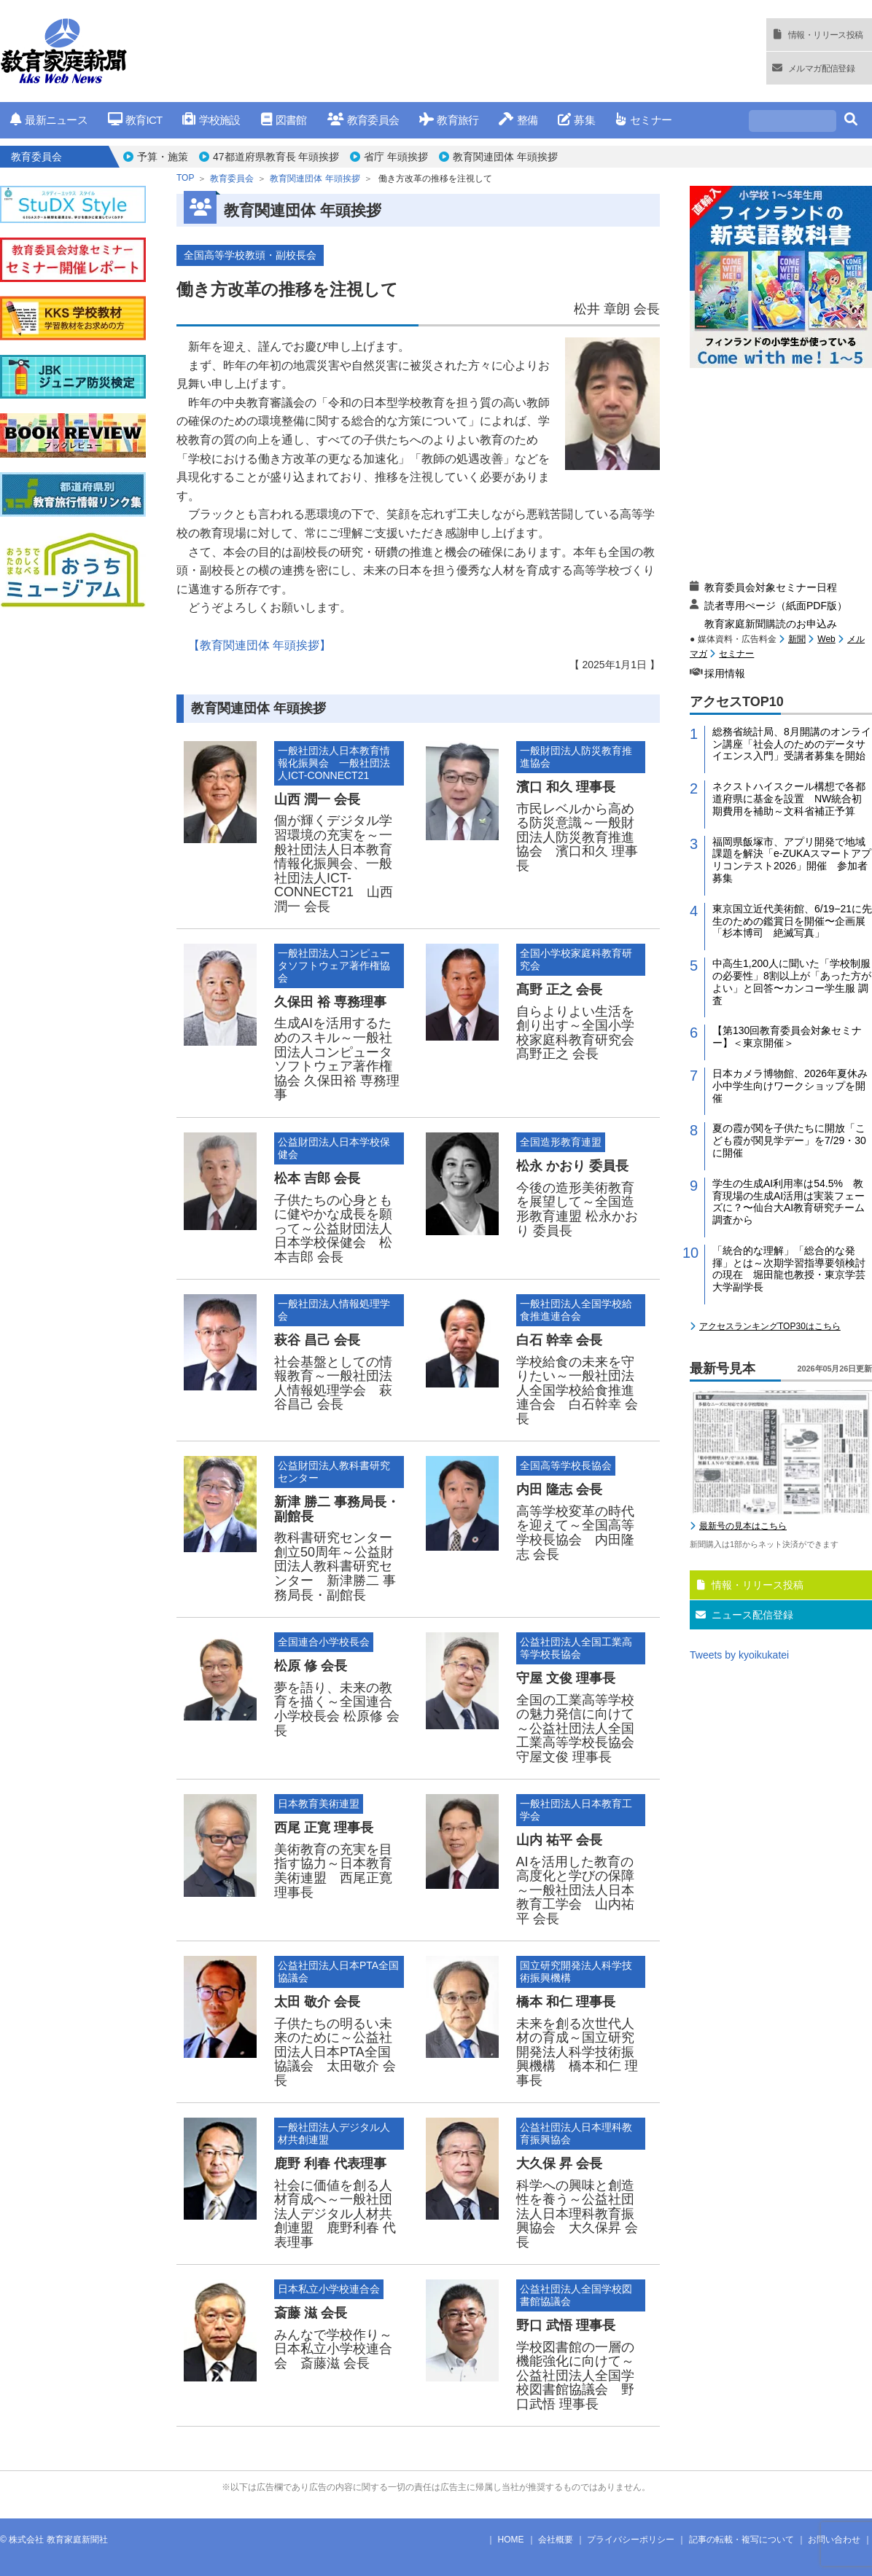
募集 (576, 120)
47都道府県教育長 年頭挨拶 (276, 157)
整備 (518, 120)
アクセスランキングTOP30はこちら (770, 1326)
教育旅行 (448, 120)
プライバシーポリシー (630, 2539)
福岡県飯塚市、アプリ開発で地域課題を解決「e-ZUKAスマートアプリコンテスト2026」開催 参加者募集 (791, 860)
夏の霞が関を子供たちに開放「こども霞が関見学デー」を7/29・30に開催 (789, 1140)
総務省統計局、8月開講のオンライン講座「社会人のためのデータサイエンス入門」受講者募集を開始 (791, 744)
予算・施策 (162, 157)
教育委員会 (363, 120)
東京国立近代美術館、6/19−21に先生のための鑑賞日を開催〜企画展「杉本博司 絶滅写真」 (792, 921)
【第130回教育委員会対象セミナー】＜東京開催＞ (787, 1037)
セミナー (643, 120)
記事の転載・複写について (741, 2539)
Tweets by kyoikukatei (739, 1655)
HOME (511, 2539)
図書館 (284, 120)
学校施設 (211, 120)
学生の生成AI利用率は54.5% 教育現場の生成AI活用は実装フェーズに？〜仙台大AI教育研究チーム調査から (788, 1202)
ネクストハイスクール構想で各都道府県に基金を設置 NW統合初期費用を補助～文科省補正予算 (788, 798)
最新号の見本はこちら (743, 1526)
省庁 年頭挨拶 (396, 157)
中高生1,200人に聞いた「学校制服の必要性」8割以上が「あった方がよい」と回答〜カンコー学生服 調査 (791, 982)
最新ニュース (48, 120)
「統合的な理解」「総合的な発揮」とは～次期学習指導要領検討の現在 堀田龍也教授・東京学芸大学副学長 (788, 1269)
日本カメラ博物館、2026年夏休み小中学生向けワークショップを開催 (790, 1086)
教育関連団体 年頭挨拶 (505, 157)
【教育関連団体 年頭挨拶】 (259, 645)
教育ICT (135, 120)
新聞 (797, 639)
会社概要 (555, 2539)
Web (826, 639)
